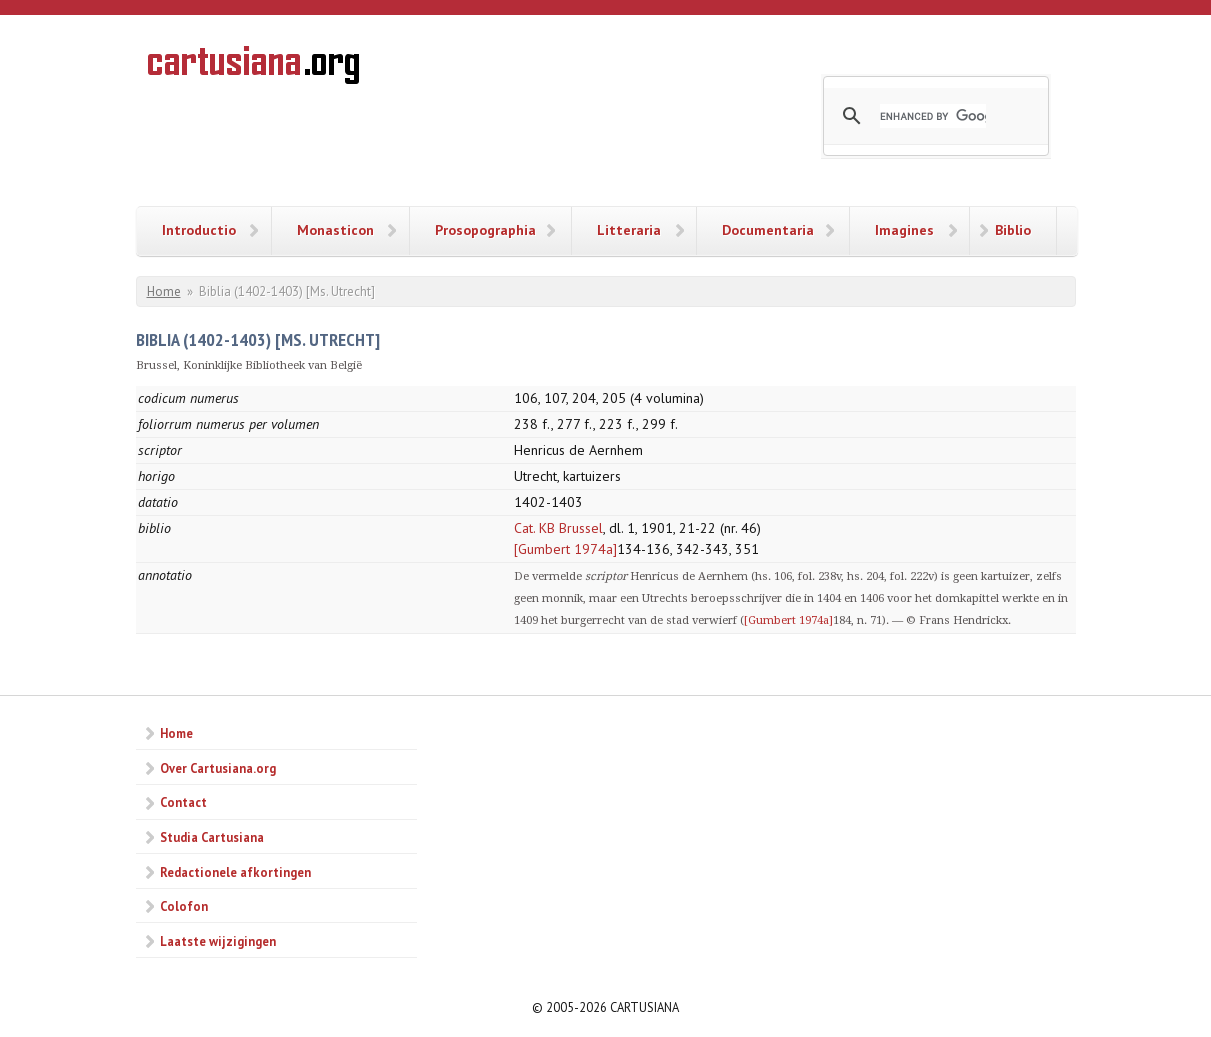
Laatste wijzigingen (218, 941)
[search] (933, 116)
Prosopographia (485, 230)
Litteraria (629, 230)
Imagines (904, 230)
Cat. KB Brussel (558, 528)
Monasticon (335, 230)
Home (164, 291)
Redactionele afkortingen (235, 872)
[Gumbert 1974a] (565, 549)
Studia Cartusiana (212, 837)
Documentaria (768, 230)
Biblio (1013, 230)
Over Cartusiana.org (218, 768)
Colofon (184, 906)
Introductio (199, 230)
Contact (183, 802)
